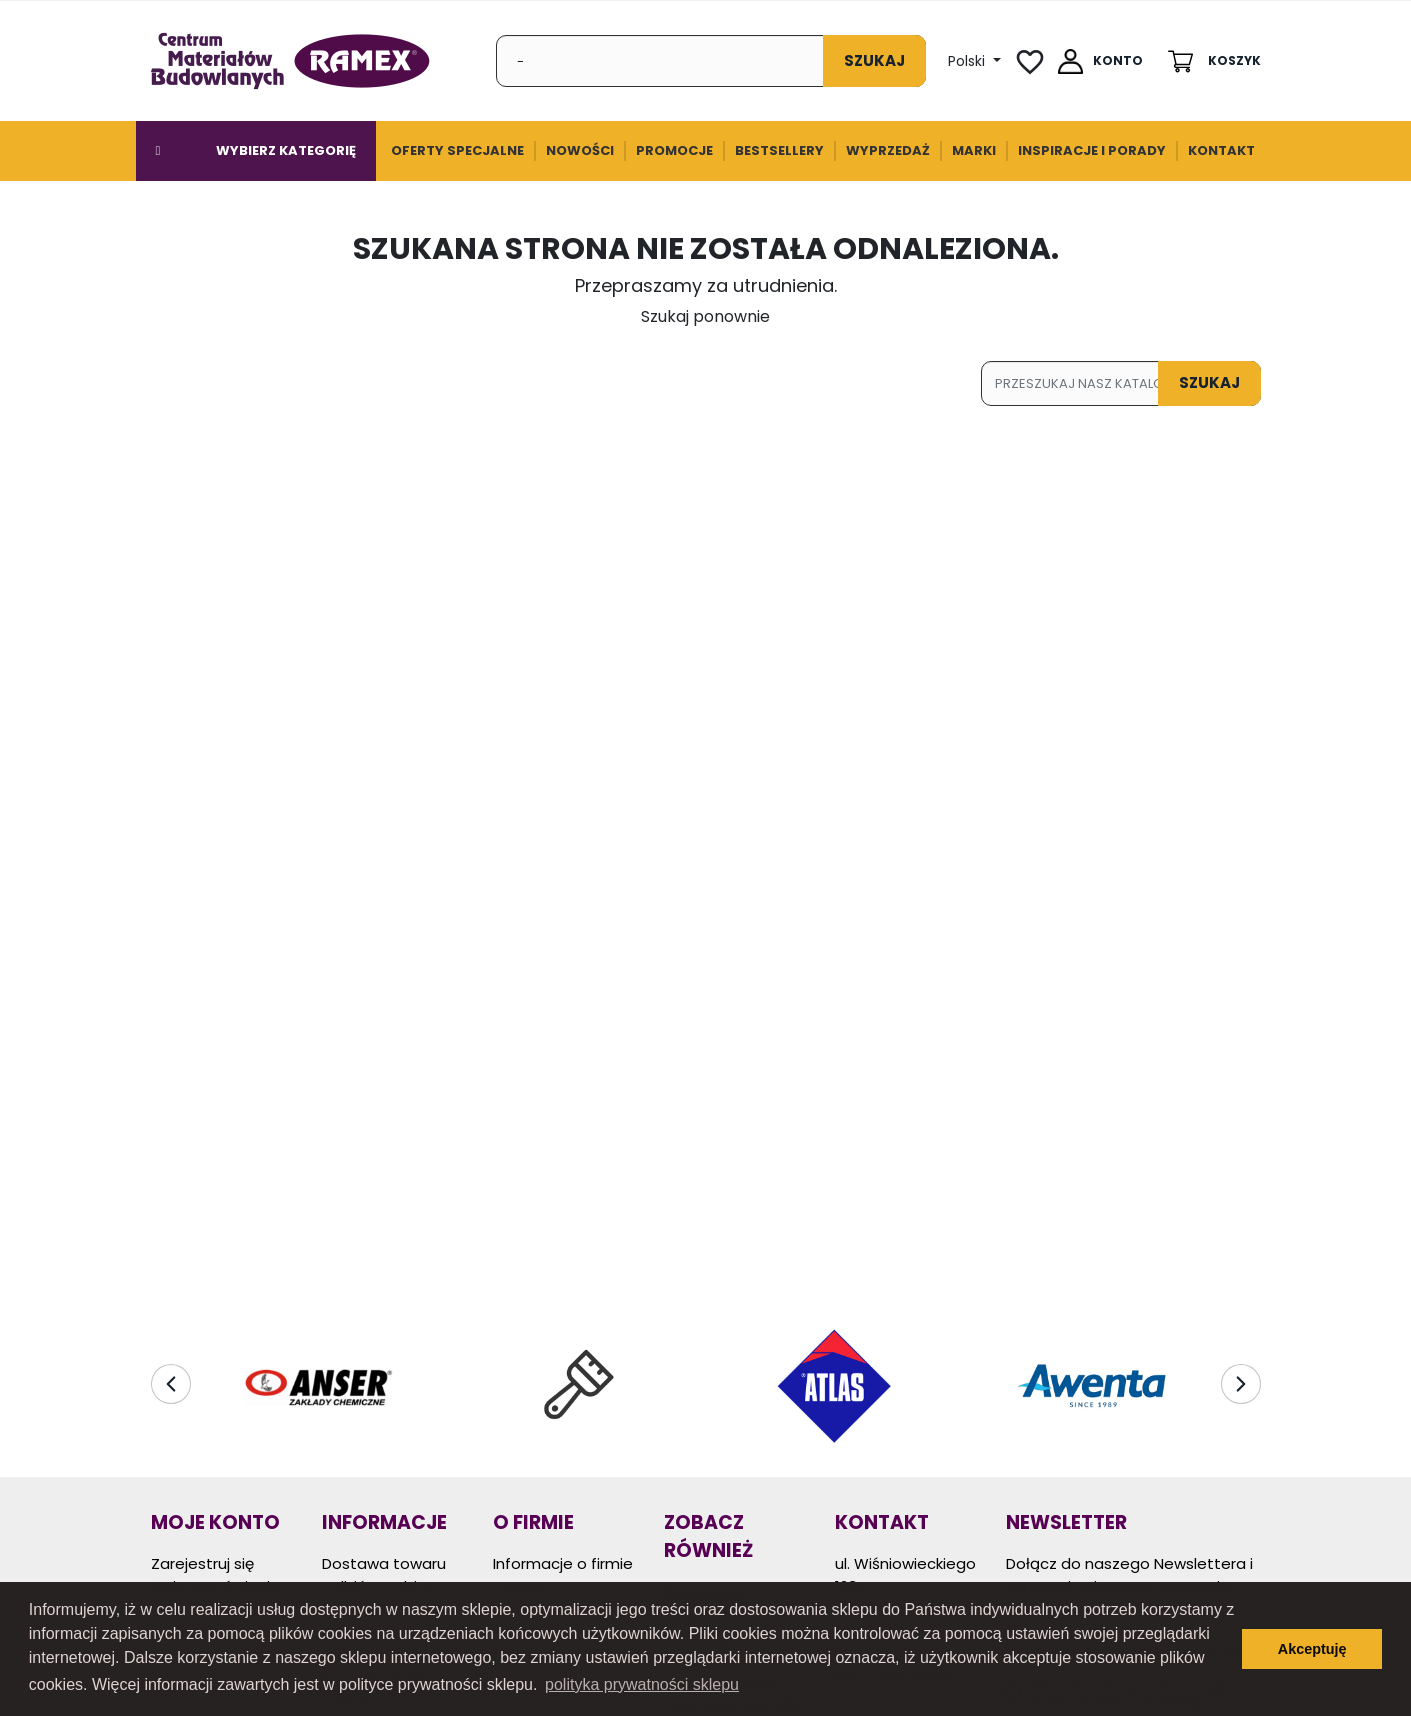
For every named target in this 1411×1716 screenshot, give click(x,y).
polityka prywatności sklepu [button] (642, 1684)
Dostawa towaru (384, 1563)
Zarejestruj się (202, 1563)
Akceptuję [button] (1312, 1649)
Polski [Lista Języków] (968, 61)
